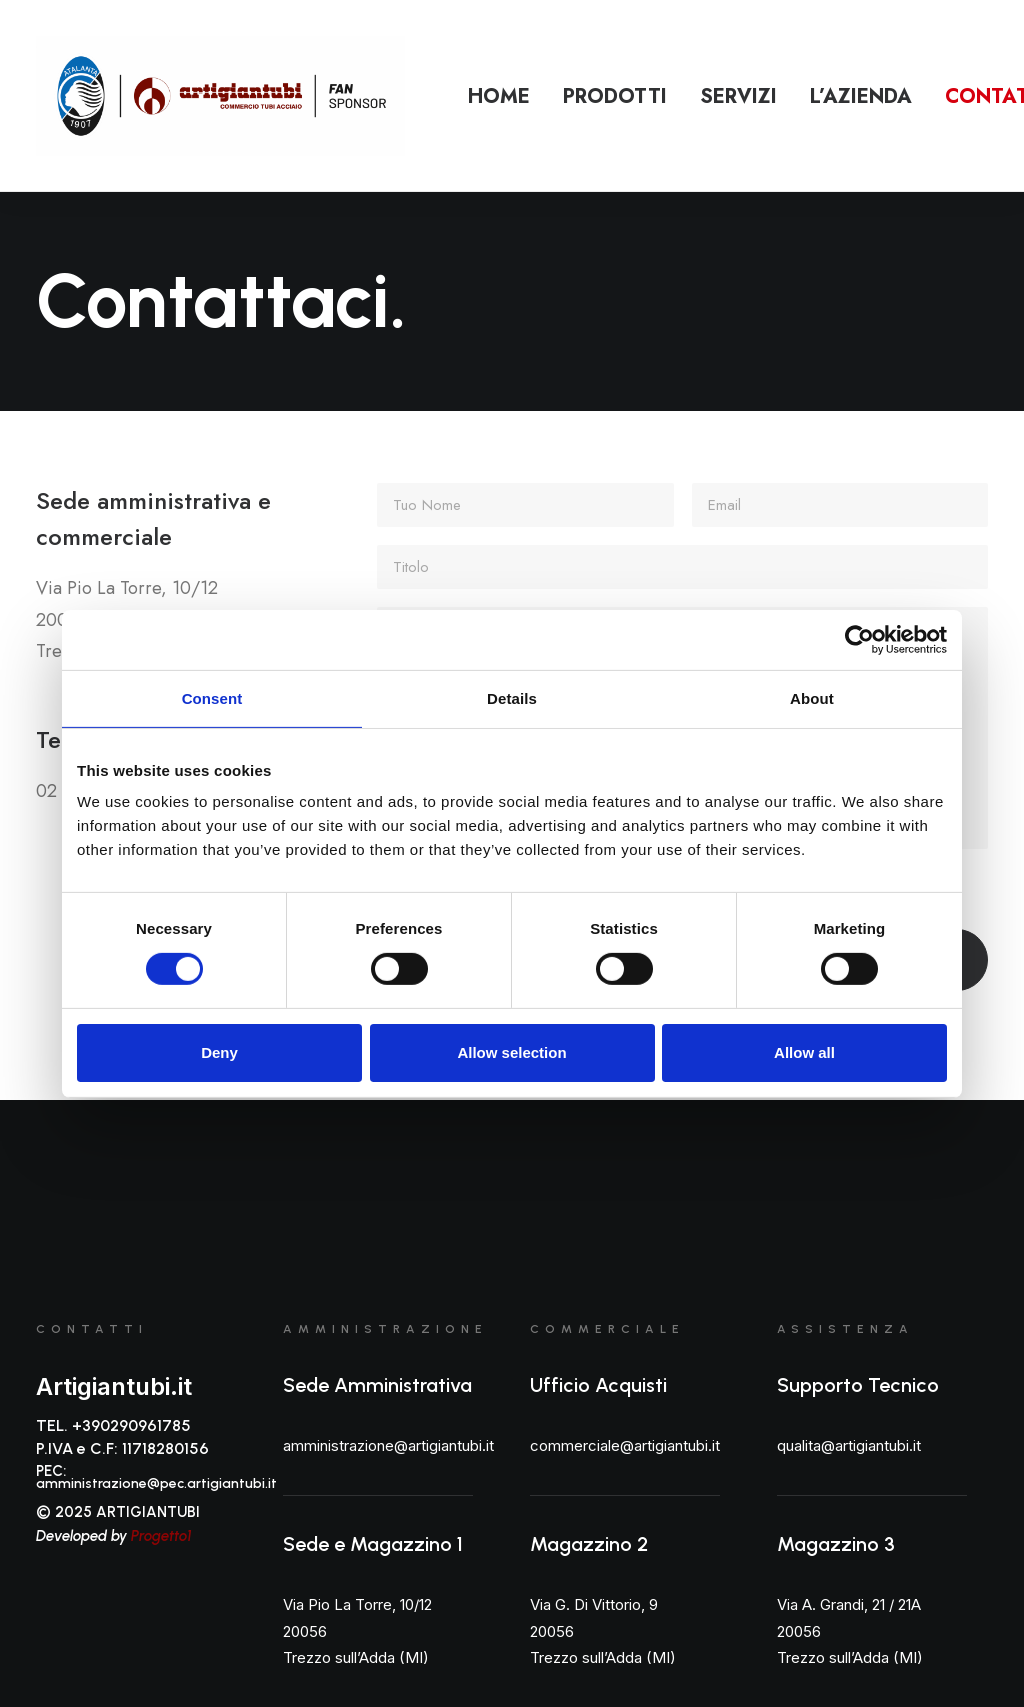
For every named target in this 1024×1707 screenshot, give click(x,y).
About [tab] (812, 697)
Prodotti (615, 96)
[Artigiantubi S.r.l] (220, 96)
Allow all (804, 1052)
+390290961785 (131, 1425)
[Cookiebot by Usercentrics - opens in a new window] (859, 639)
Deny (219, 1052)
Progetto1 (161, 1536)
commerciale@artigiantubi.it (625, 1445)
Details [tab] (512, 697)
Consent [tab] (212, 697)
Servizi (738, 96)
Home (499, 96)
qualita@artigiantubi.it (849, 1445)
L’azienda (861, 96)
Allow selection (511, 1052)
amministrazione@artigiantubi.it (388, 1445)
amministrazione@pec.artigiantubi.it (156, 1483)
